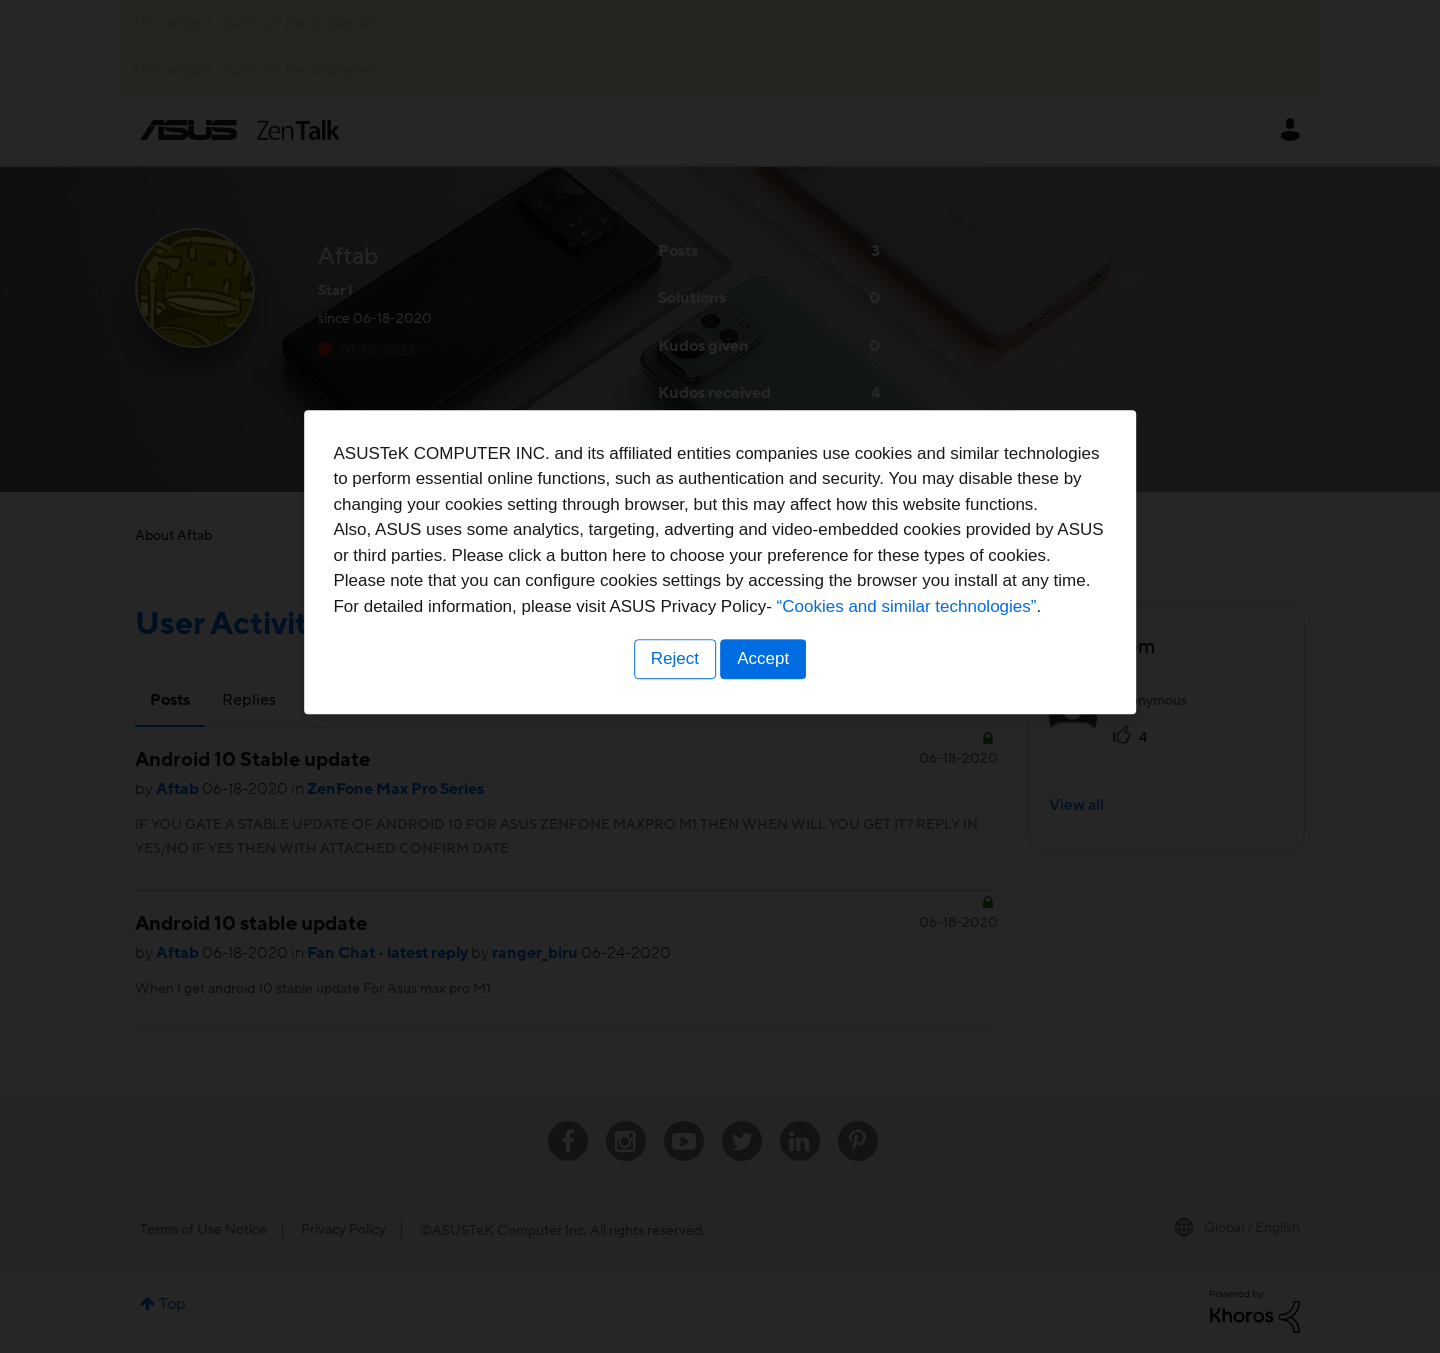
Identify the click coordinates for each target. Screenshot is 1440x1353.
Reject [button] (673, 800)
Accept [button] (765, 800)
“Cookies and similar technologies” (781, 748)
